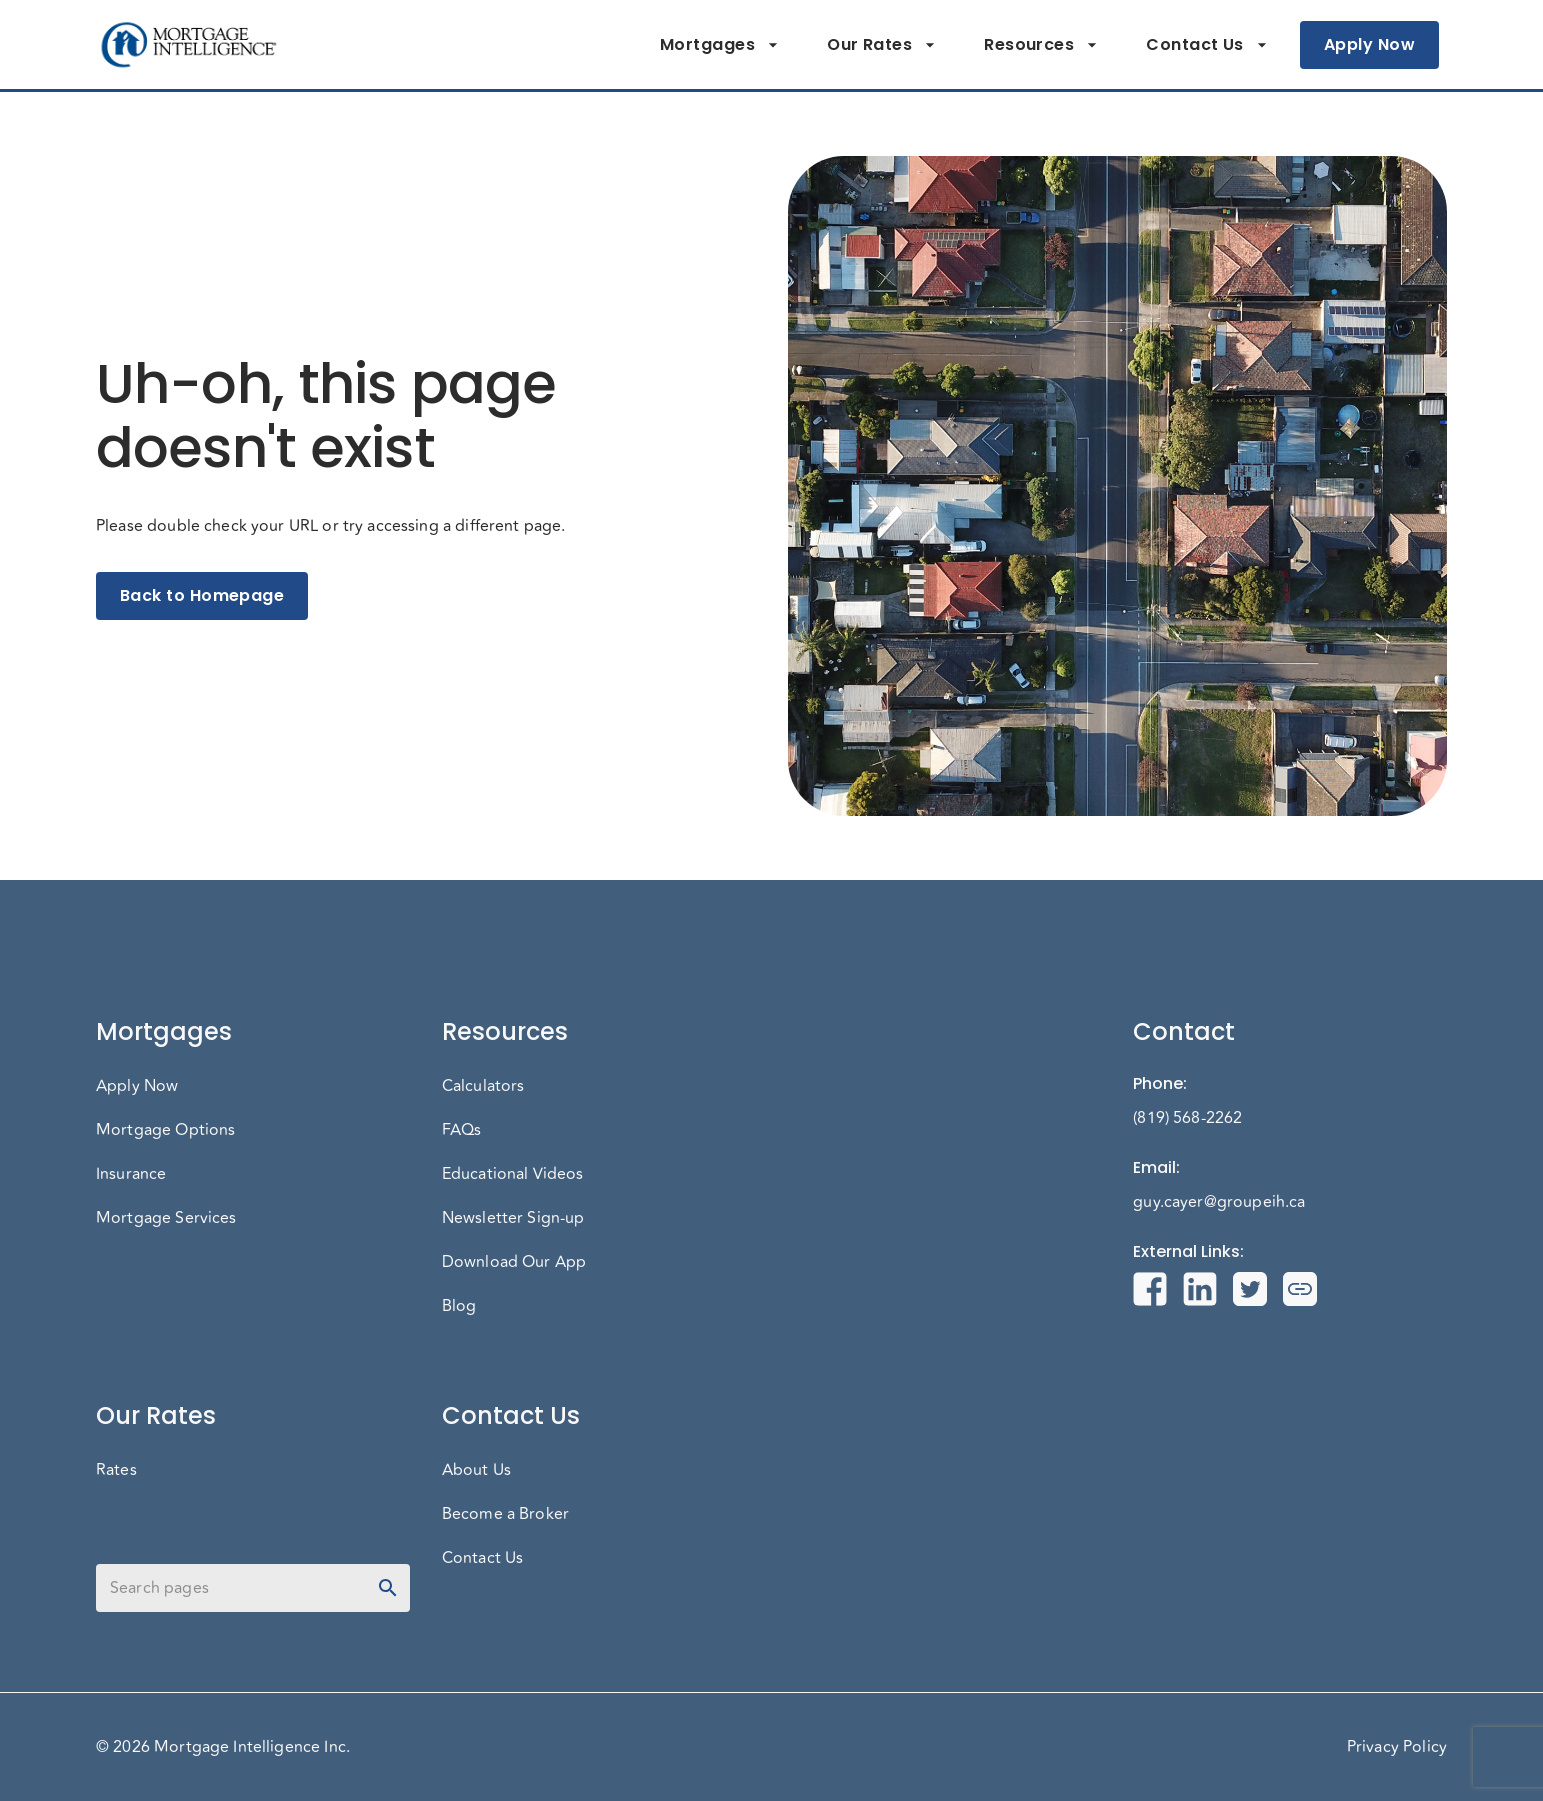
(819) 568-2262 (1187, 1118)
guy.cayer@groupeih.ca (1219, 1202)
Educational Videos (513, 1174)
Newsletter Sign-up (513, 1218)
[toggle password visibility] (388, 1588)
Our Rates (881, 45)
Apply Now (1369, 45)
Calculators (483, 1086)
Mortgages (719, 45)
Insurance (131, 1174)
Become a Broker (505, 1514)
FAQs (462, 1130)
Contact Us (1207, 45)
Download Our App (514, 1262)
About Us (476, 1470)
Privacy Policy (1397, 1747)
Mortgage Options (165, 1130)
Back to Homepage (202, 596)
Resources (1041, 45)
